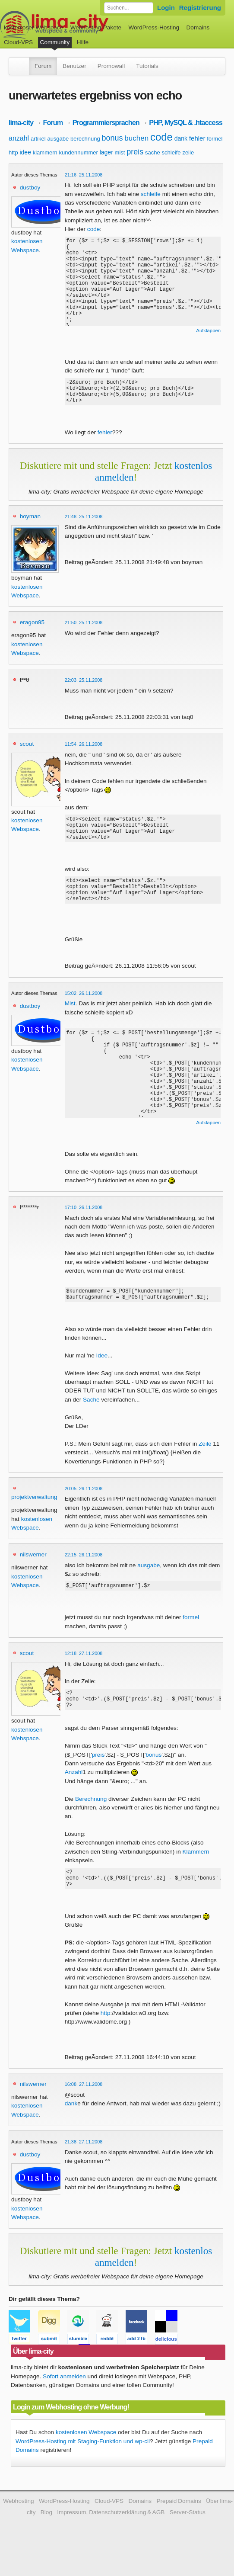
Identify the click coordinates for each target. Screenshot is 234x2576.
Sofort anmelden (64, 2403)
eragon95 (32, 627)
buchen (136, 138)
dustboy (30, 187)
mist (120, 152)
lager (106, 152)
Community (55, 42)
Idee (102, 1373)
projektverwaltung (34, 1515)
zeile (188, 152)
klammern (45, 152)
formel (214, 138)
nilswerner (33, 1572)
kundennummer (78, 152)
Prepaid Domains (178, 2528)
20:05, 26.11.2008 (84, 1506)
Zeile (205, 1462)
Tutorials (147, 66)
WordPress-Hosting (153, 27)
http (13, 152)
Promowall (111, 66)
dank (180, 138)
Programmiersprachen (106, 122)
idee (25, 152)
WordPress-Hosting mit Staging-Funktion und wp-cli (83, 2468)
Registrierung (200, 7)
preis (134, 152)
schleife (171, 152)
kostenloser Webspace (33, 27)
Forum (43, 66)
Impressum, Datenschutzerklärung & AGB (110, 2539)
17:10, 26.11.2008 (84, 1222)
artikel (38, 138)
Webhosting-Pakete (95, 27)
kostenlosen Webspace (86, 2459)
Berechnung (91, 1822)
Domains (198, 27)
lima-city (21, 122)
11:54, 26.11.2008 (84, 749)
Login (166, 7)
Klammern (196, 1875)
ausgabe (58, 138)
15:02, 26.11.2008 (84, 1008)
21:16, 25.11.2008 (84, 174)
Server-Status (188, 2539)
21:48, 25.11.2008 (84, 521)
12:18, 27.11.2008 (84, 1672)
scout (27, 749)
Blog (46, 2539)
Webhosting (18, 2528)
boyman (30, 521)
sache (152, 152)
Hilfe (83, 42)
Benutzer (74, 66)
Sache (91, 1418)
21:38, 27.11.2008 (84, 2169)
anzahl (19, 138)
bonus (112, 138)
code (161, 137)
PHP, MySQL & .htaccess (185, 122)
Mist (70, 1019)
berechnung (85, 138)
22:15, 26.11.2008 (84, 1572)
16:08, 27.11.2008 (84, 2111)
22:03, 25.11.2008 (84, 685)
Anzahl (74, 1795)
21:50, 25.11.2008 (84, 627)
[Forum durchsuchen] (128, 7)
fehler (197, 138)
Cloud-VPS (18, 42)
